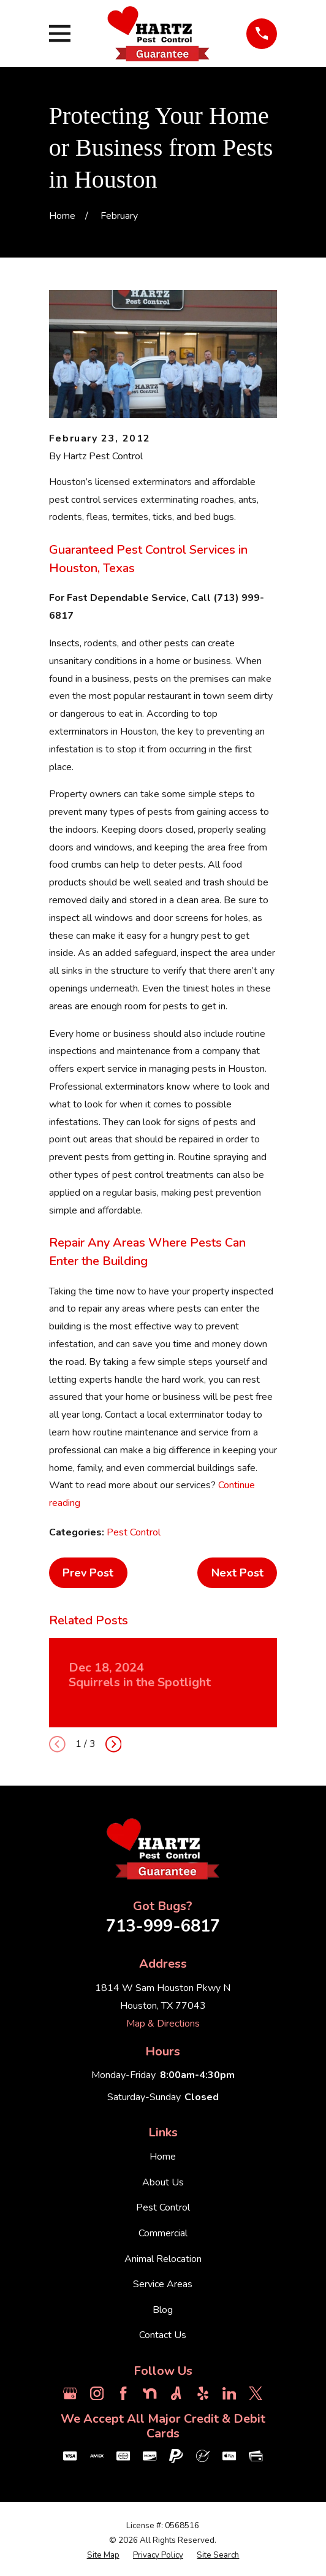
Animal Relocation (163, 2259)
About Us (163, 2182)
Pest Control (134, 1532)
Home (163, 2156)
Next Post (237, 1572)
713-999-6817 (163, 1926)
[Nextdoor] (149, 2393)
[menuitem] (103, 2555)
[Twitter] (255, 2393)
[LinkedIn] (229, 2393)
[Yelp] (203, 2393)
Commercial (163, 2233)
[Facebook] (123, 2393)
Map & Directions (163, 2023)
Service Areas (162, 2284)
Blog (163, 2310)
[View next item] (113, 1744)
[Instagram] (97, 2393)
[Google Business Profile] (70, 2393)
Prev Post (88, 1572)
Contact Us (162, 2335)
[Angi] (176, 2393)
